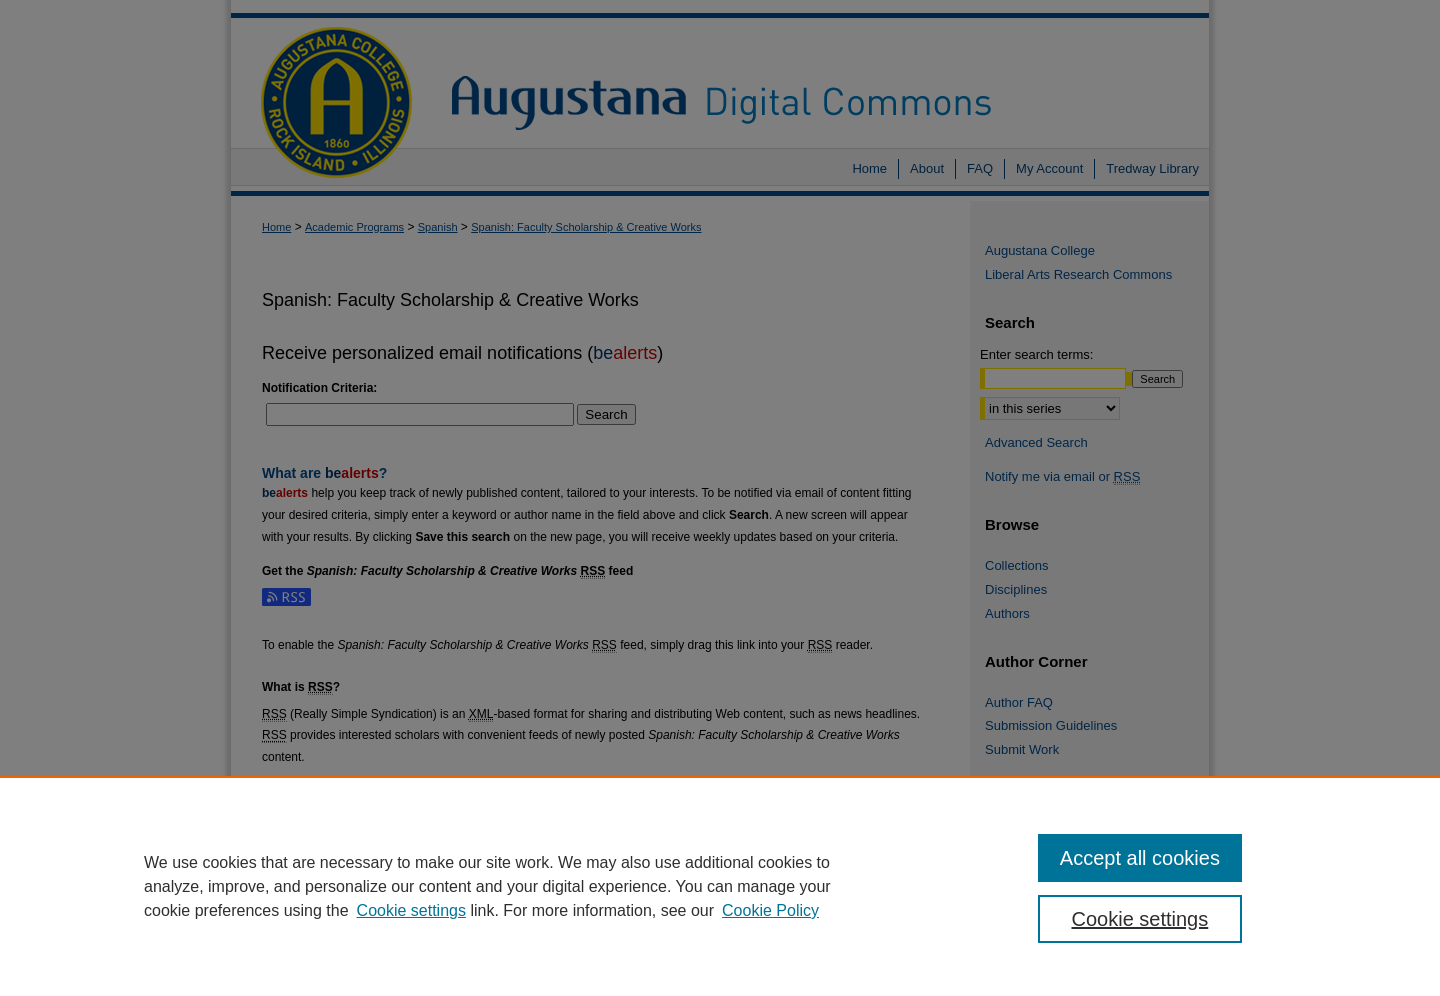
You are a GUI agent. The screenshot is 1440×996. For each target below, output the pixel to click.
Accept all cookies (1140, 858)
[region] (720, 886)
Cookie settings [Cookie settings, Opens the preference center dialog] (1140, 919)
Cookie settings (411, 910)
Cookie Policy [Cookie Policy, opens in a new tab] (770, 910)
